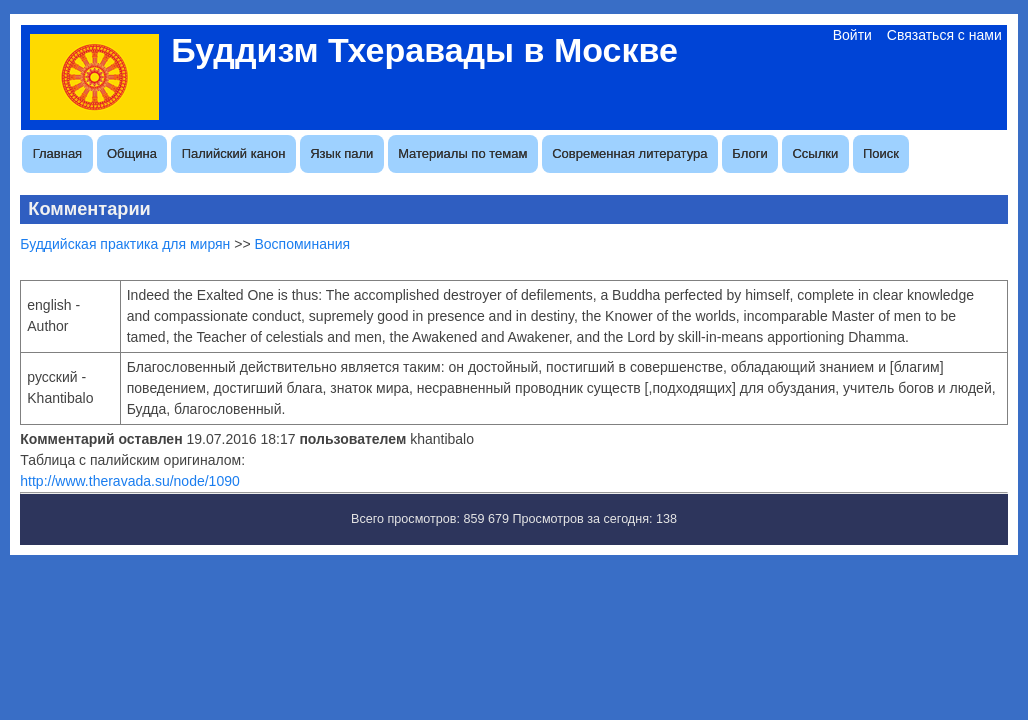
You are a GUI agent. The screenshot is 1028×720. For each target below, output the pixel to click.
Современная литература (629, 153)
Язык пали (341, 153)
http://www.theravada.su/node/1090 (129, 481)
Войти (852, 35)
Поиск (881, 153)
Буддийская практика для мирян (125, 244)
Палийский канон (234, 153)
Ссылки (815, 153)
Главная (57, 153)
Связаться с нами (944, 35)
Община (132, 153)
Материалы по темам (462, 153)
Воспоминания (302, 244)
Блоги (749, 153)
